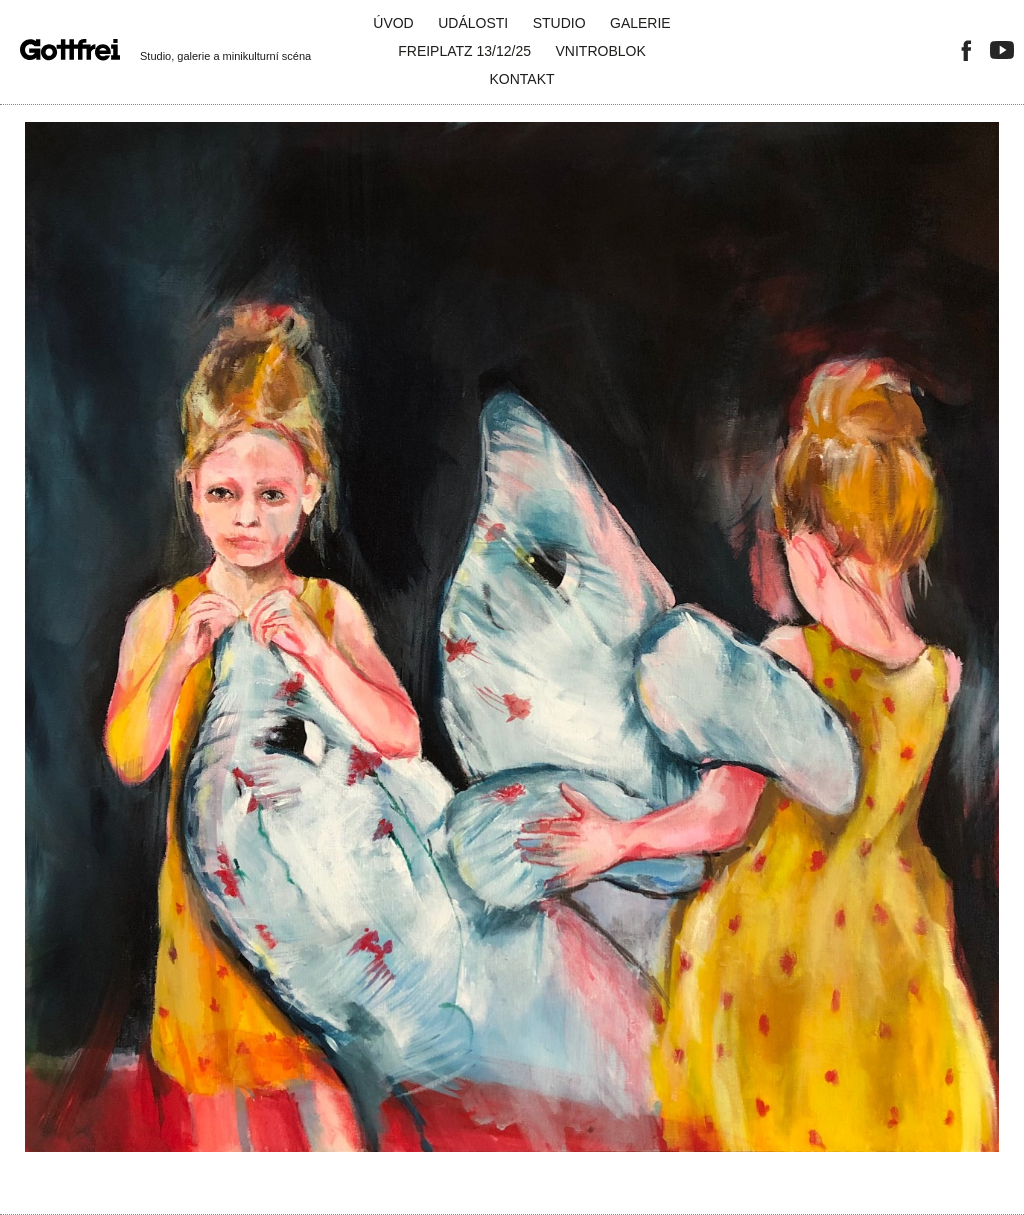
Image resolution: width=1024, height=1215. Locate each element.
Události (473, 23)
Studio (559, 23)
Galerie (640, 23)
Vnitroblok (601, 51)
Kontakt (521, 79)
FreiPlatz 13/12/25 (464, 51)
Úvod (393, 23)
